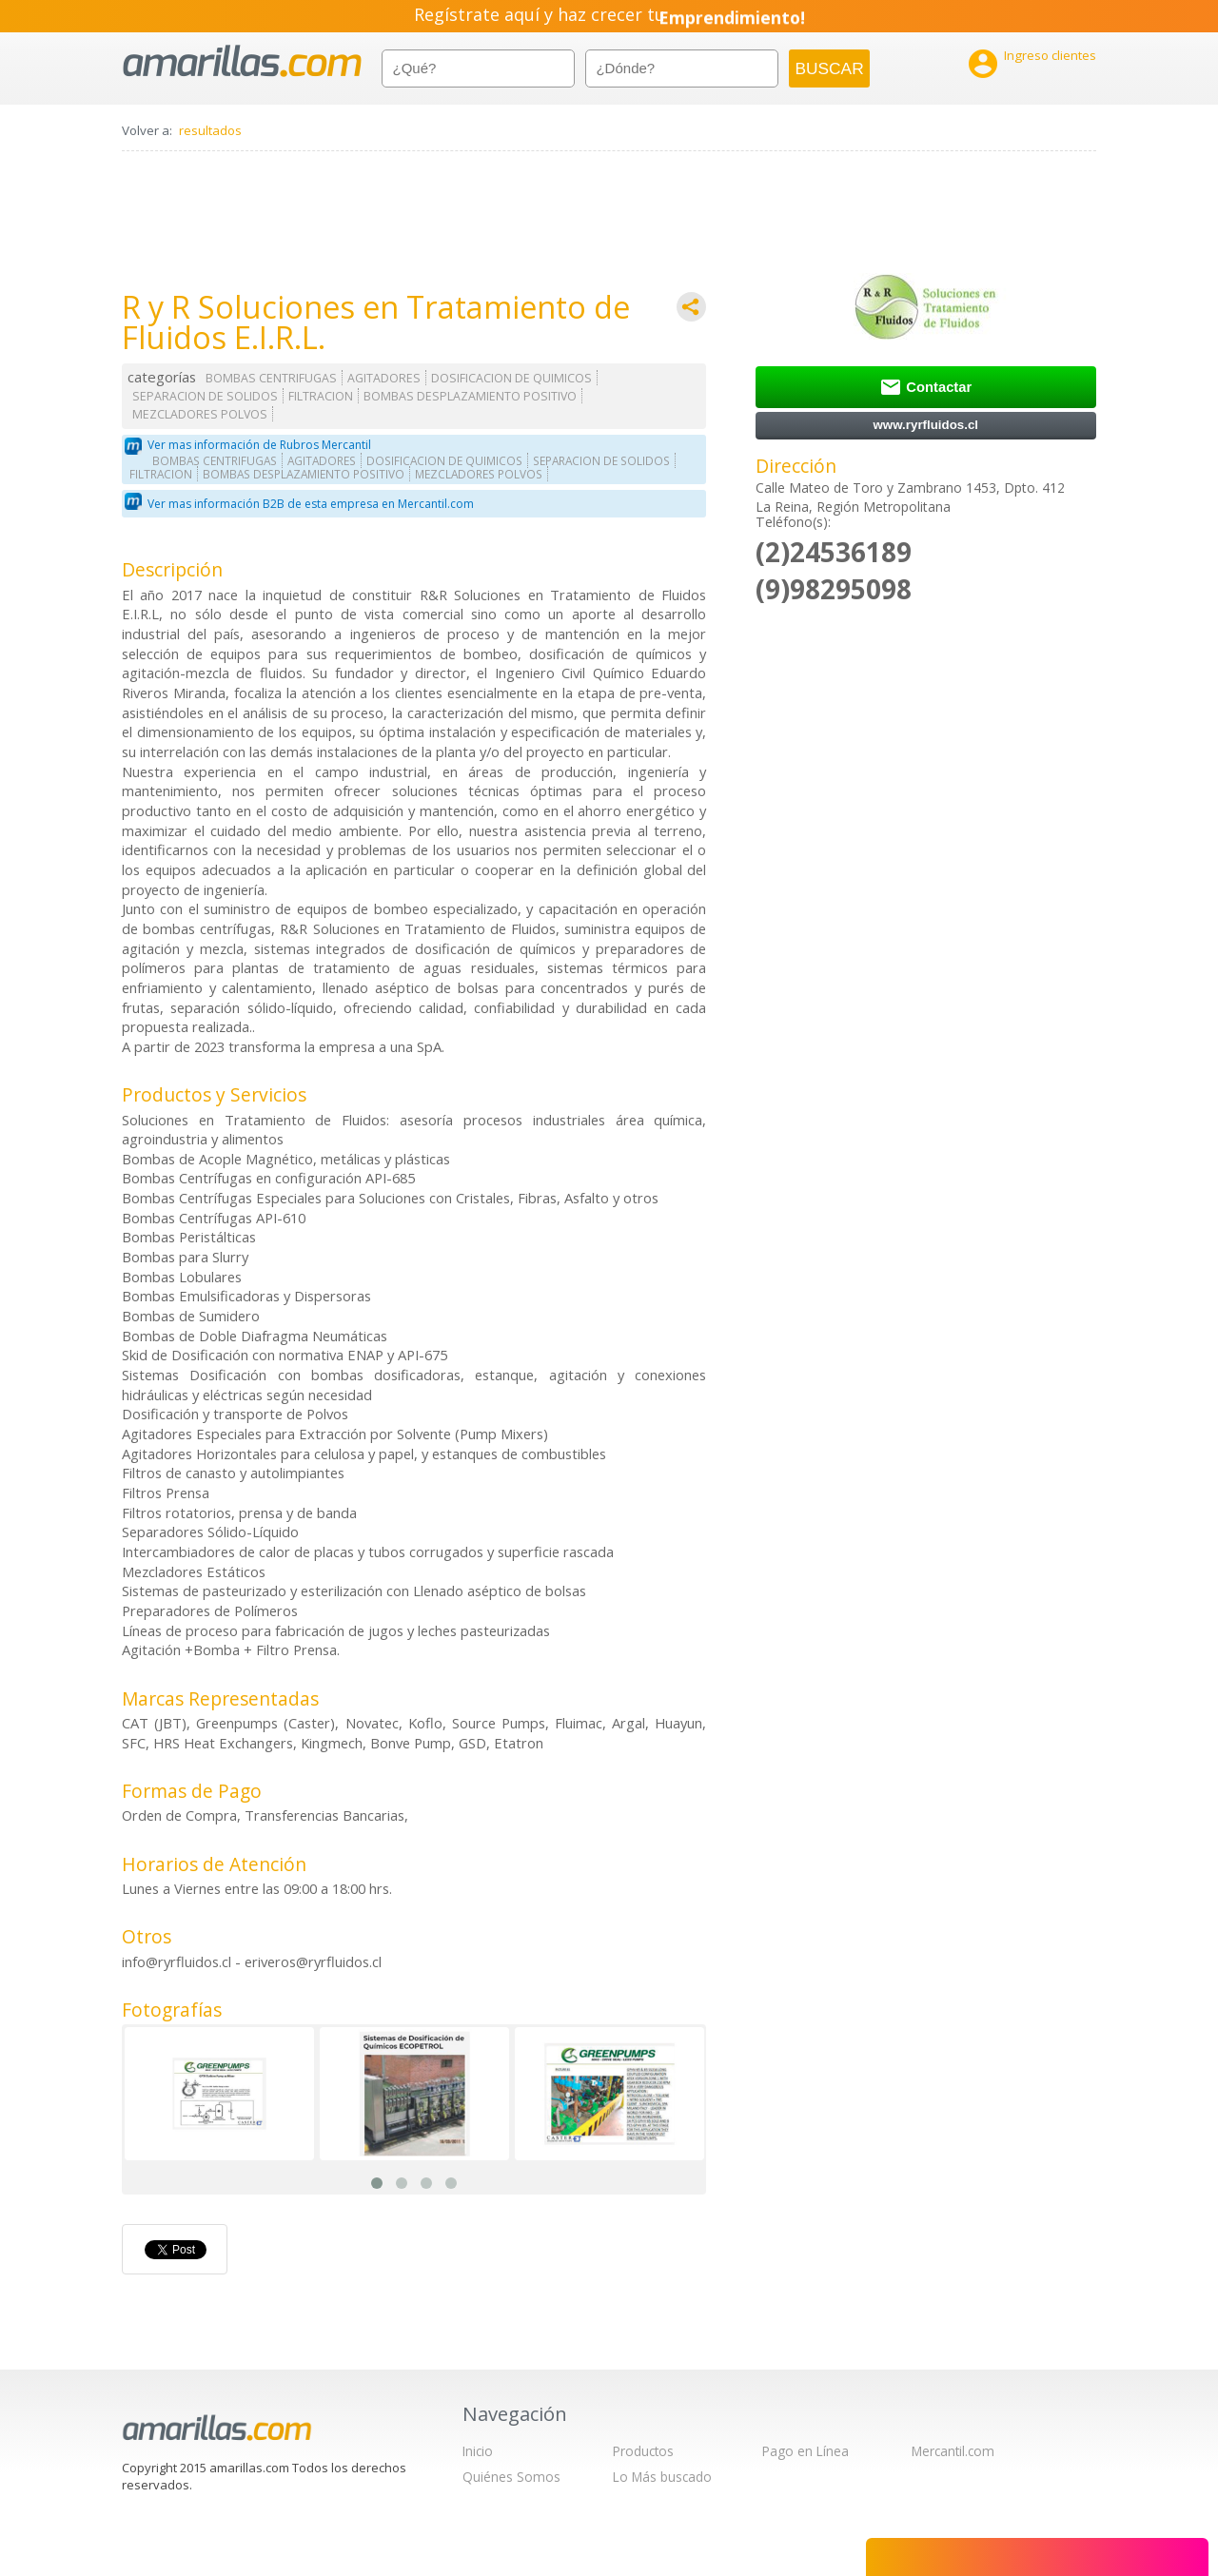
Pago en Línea (805, 2451)
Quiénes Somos (511, 2477)
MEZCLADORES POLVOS (199, 414)
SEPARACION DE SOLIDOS (205, 396)
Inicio (477, 2451)
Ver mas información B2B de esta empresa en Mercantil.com (310, 504)
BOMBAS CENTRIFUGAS (271, 378)
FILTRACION (320, 396)
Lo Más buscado (662, 2477)
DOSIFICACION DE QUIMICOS (511, 378)
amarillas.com (242, 61)
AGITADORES (384, 378)
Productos (643, 2451)
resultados (210, 130)
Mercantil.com (953, 2451)
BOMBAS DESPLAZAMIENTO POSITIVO (470, 396)
